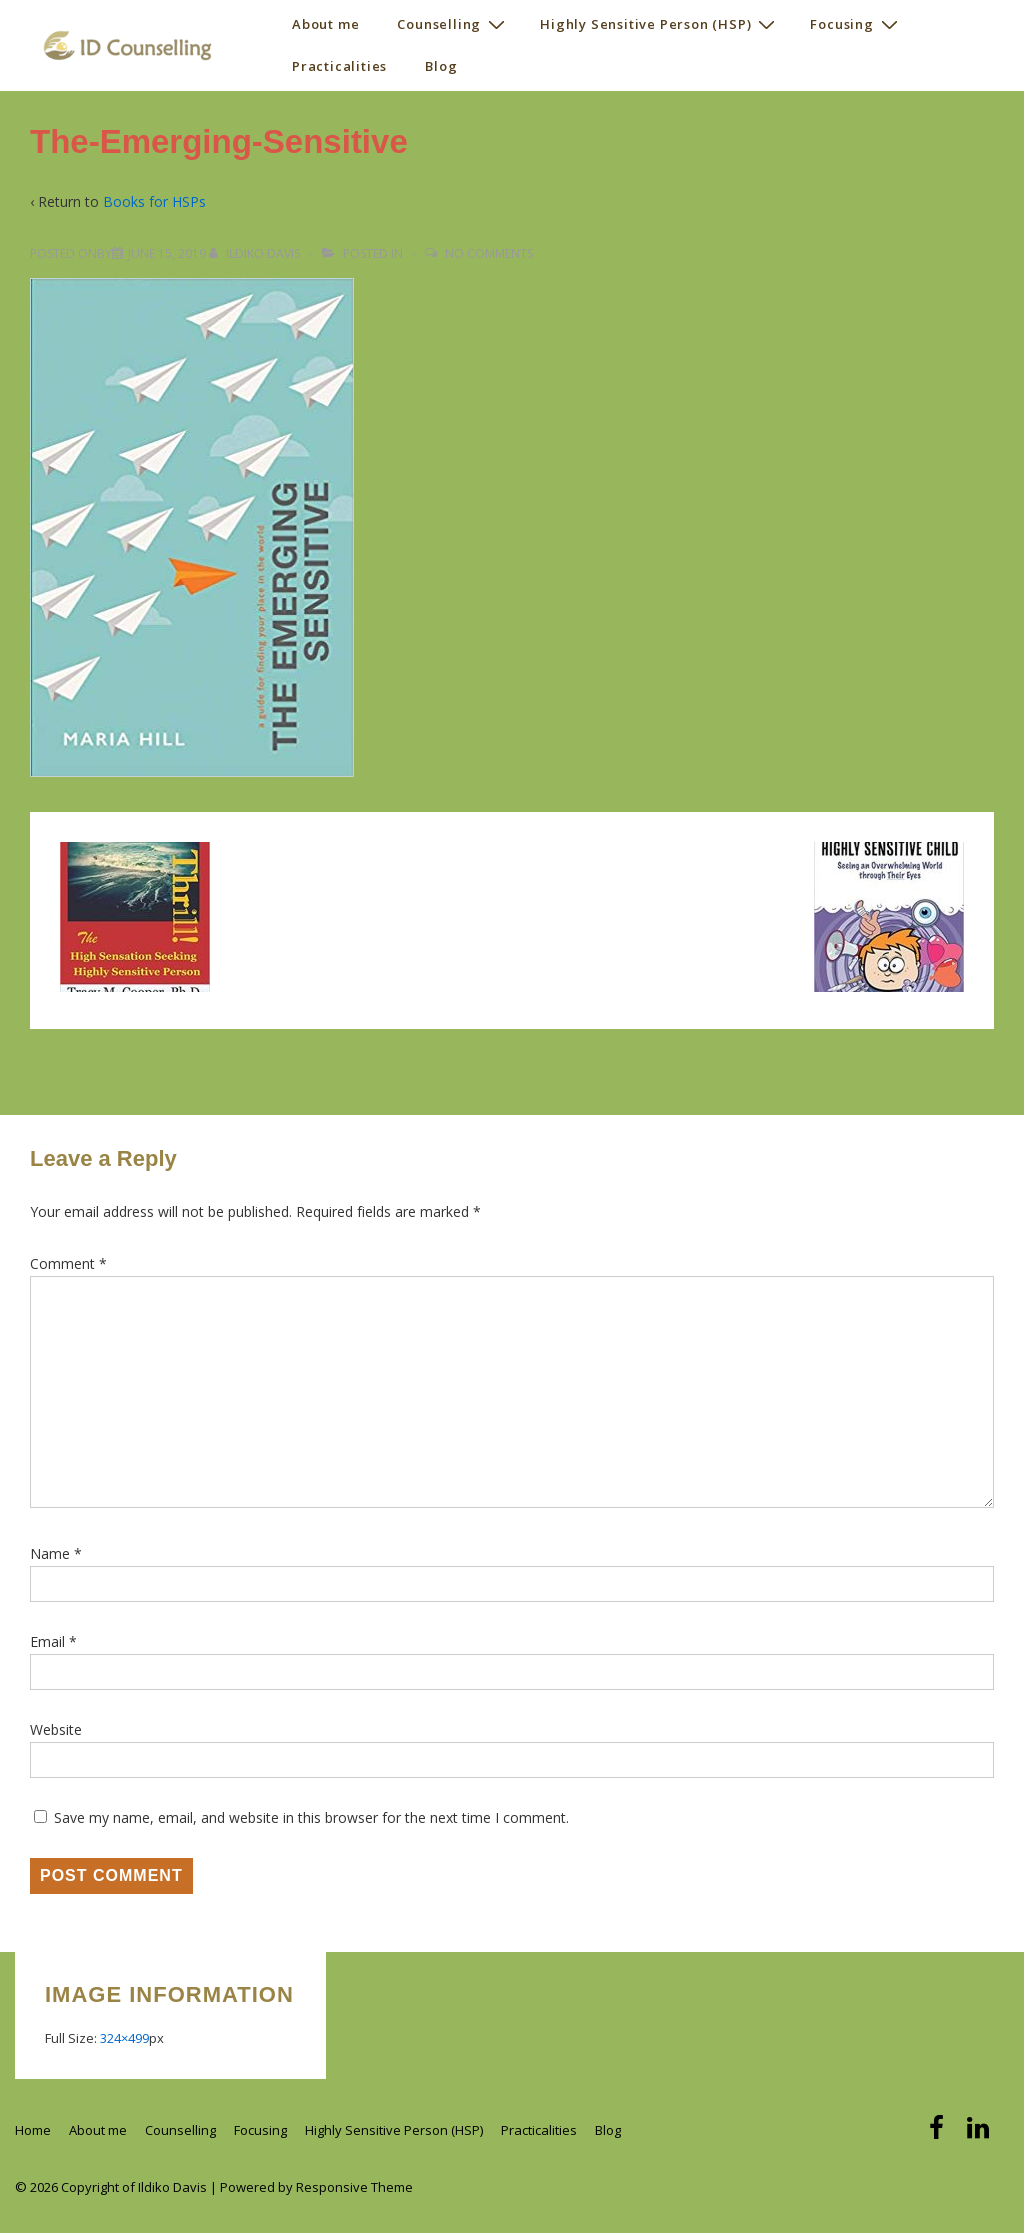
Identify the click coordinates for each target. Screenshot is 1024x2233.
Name (50, 1553)
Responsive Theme (354, 2187)
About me (325, 24)
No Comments (489, 253)
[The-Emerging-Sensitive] (167, 253)
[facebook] (940, 2134)
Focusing (856, 24)
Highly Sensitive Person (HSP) (660, 24)
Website (56, 1729)
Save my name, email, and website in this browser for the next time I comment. (311, 1817)
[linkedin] (980, 2134)
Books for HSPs (154, 201)
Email (47, 1641)
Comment (68, 1263)
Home (33, 2130)
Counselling (453, 24)
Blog (441, 66)
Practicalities (339, 66)
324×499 (124, 2038)
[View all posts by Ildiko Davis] (256, 253)
